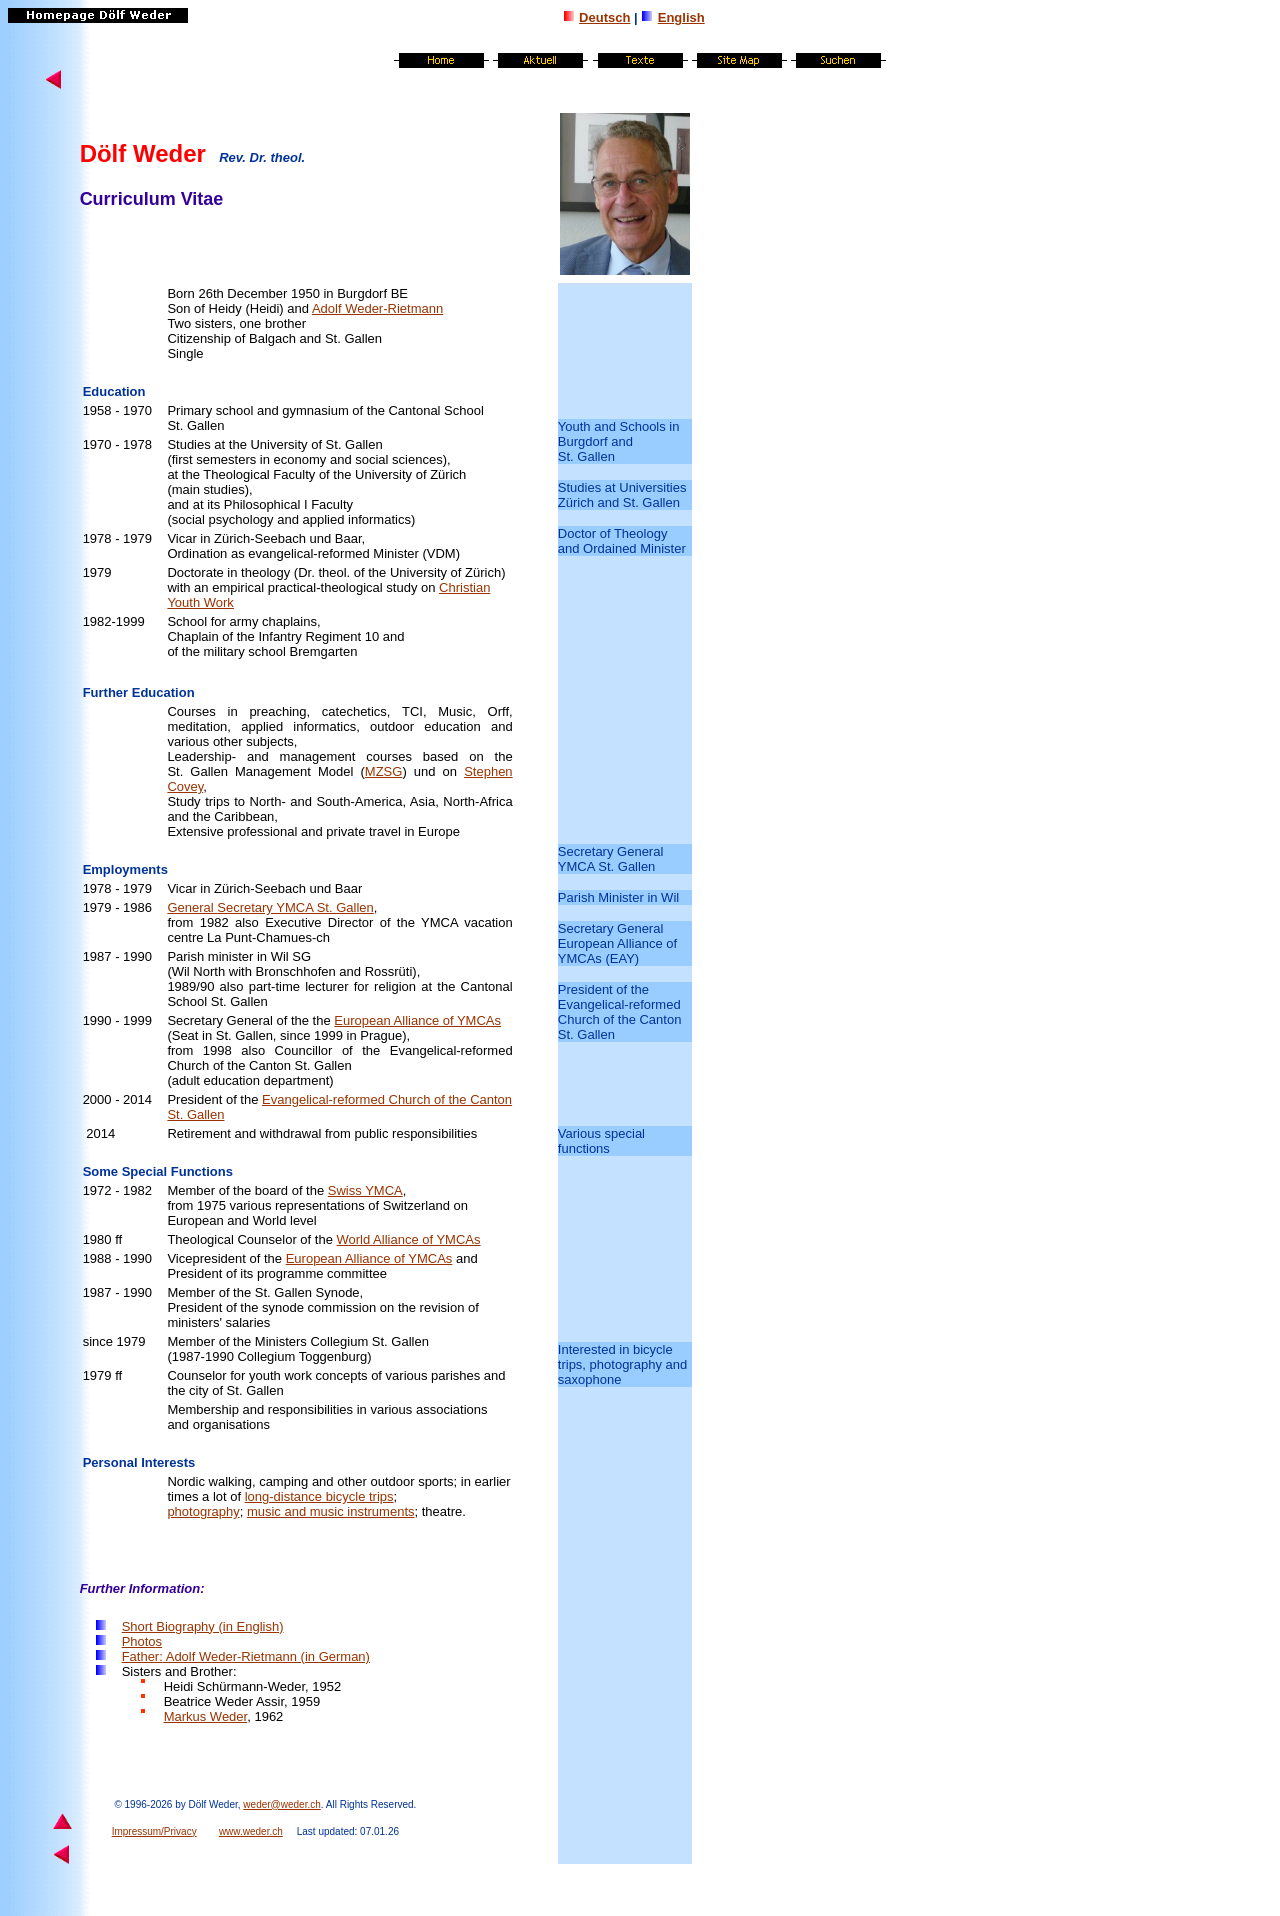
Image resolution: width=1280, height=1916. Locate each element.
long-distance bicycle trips (319, 1496)
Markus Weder (206, 1716)
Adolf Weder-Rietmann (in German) (266, 1656)
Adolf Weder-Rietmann (377, 308)
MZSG (384, 771)
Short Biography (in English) (203, 1626)
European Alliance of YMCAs (417, 1020)
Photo (142, 1641)
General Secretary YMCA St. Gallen (270, 907)
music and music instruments (331, 1511)
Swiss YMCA (365, 1190)
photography (203, 1511)
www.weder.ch (251, 1831)
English (681, 17)
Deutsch (604, 17)
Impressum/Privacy (154, 1831)
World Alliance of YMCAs (408, 1239)
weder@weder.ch (281, 1804)
